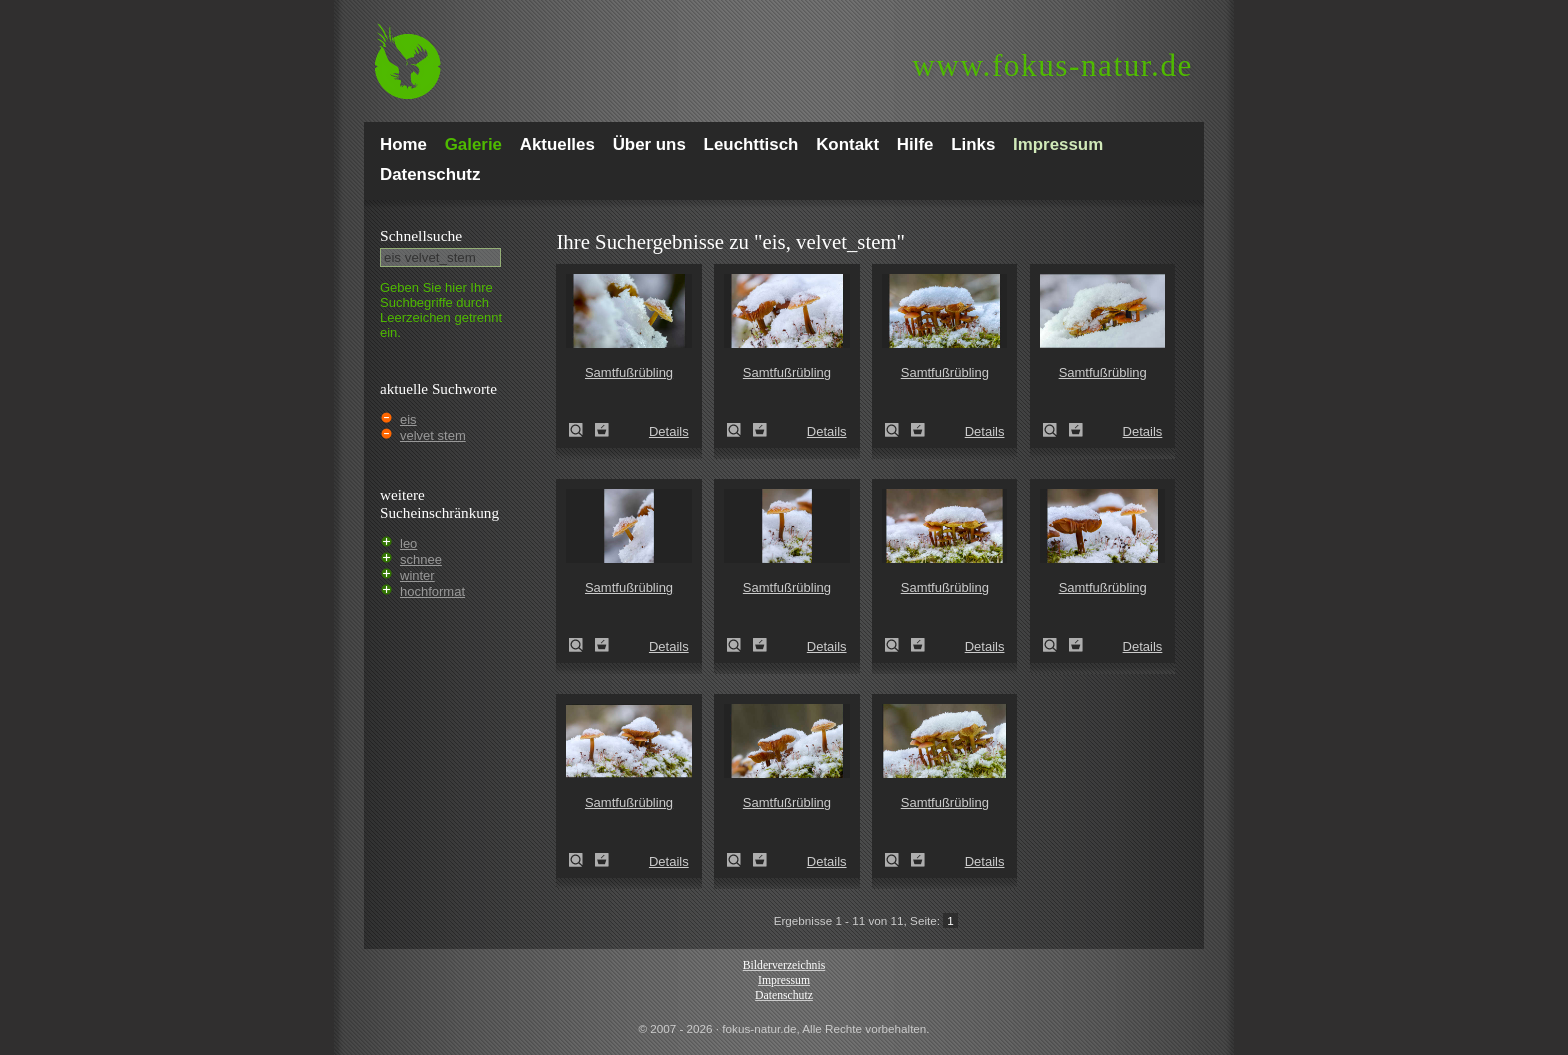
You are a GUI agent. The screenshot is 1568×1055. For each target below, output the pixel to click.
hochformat (432, 591)
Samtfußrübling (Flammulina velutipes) (582, 430)
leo (408, 543)
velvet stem (433, 435)
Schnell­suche (421, 235)
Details (669, 431)
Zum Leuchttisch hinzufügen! (602, 430)
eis (408, 419)
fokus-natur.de (1052, 65)
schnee (421, 559)
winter (417, 575)
